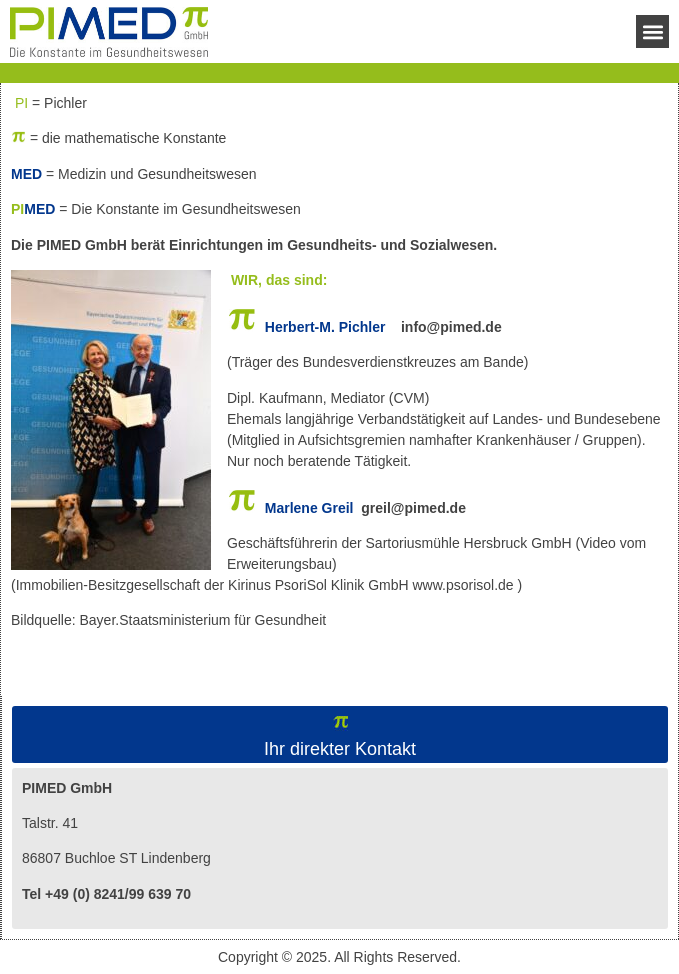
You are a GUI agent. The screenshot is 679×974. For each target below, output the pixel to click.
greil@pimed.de (413, 508)
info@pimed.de (451, 327)
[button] (652, 31)
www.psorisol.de (462, 585)
